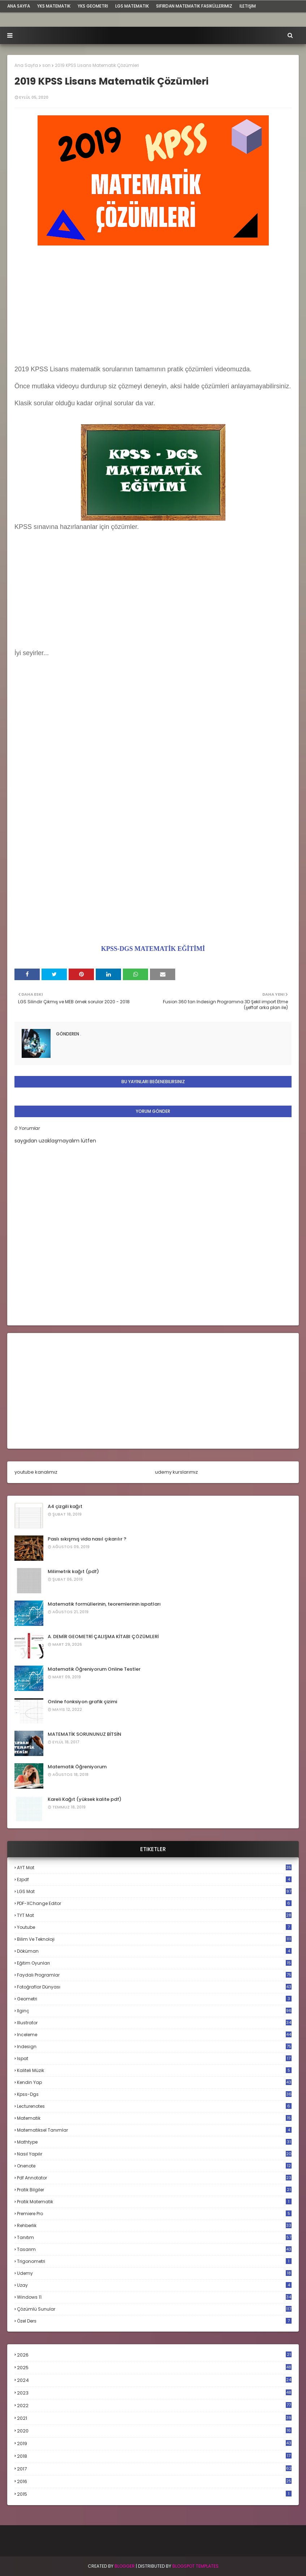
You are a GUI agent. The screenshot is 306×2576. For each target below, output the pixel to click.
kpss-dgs (154, 2094)
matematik (154, 2118)
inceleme (154, 2035)
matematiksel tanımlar (154, 2130)
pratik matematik (154, 2202)
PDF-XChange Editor (154, 1903)
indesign (154, 2046)
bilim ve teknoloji (154, 1939)
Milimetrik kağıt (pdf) (73, 1571)
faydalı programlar (154, 1975)
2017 (154, 2469)
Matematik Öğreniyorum (77, 1766)
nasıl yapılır (154, 2154)
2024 (154, 2380)
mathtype (154, 2142)
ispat (154, 2058)
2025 (154, 2367)
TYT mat (154, 1915)
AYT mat (154, 1867)
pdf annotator (154, 2178)
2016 (154, 2481)
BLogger (125, 2566)
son (46, 65)
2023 (154, 2393)
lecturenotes (154, 2106)
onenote (154, 2166)
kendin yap (154, 2082)
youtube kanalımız (35, 1472)
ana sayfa (18, 6)
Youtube (154, 1927)
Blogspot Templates (195, 2566)
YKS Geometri (93, 6)
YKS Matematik (53, 6)
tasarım (154, 2249)
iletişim (248, 6)
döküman (154, 1951)
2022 (154, 2405)
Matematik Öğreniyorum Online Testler (94, 1669)
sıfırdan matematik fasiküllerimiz (194, 6)
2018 (154, 2456)
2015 (154, 2494)
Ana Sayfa (26, 65)
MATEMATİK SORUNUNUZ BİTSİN (84, 1734)
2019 (154, 2443)
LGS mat (154, 1891)
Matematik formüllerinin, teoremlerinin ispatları (104, 1604)
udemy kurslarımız (176, 1472)
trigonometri (154, 2261)
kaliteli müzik (154, 2070)
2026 (154, 2354)
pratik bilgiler (154, 2190)
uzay (154, 2285)
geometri (154, 1999)
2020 (154, 2431)
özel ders (154, 2321)
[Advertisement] (153, 306)
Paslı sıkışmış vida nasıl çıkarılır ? (87, 1538)
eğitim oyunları (154, 1963)
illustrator (154, 2023)
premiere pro (154, 2213)
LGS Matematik (132, 6)
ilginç (154, 2011)
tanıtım (154, 2237)
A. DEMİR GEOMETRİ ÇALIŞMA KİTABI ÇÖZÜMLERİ (103, 1636)
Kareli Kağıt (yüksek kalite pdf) (84, 1799)
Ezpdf (154, 1879)
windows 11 (154, 2297)
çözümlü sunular (154, 2309)
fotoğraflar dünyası (154, 1987)
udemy (154, 2273)
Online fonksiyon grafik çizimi (82, 1701)
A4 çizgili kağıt (65, 1506)
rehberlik (154, 2225)
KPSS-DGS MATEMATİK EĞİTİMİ (153, 948)
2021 (154, 2418)
